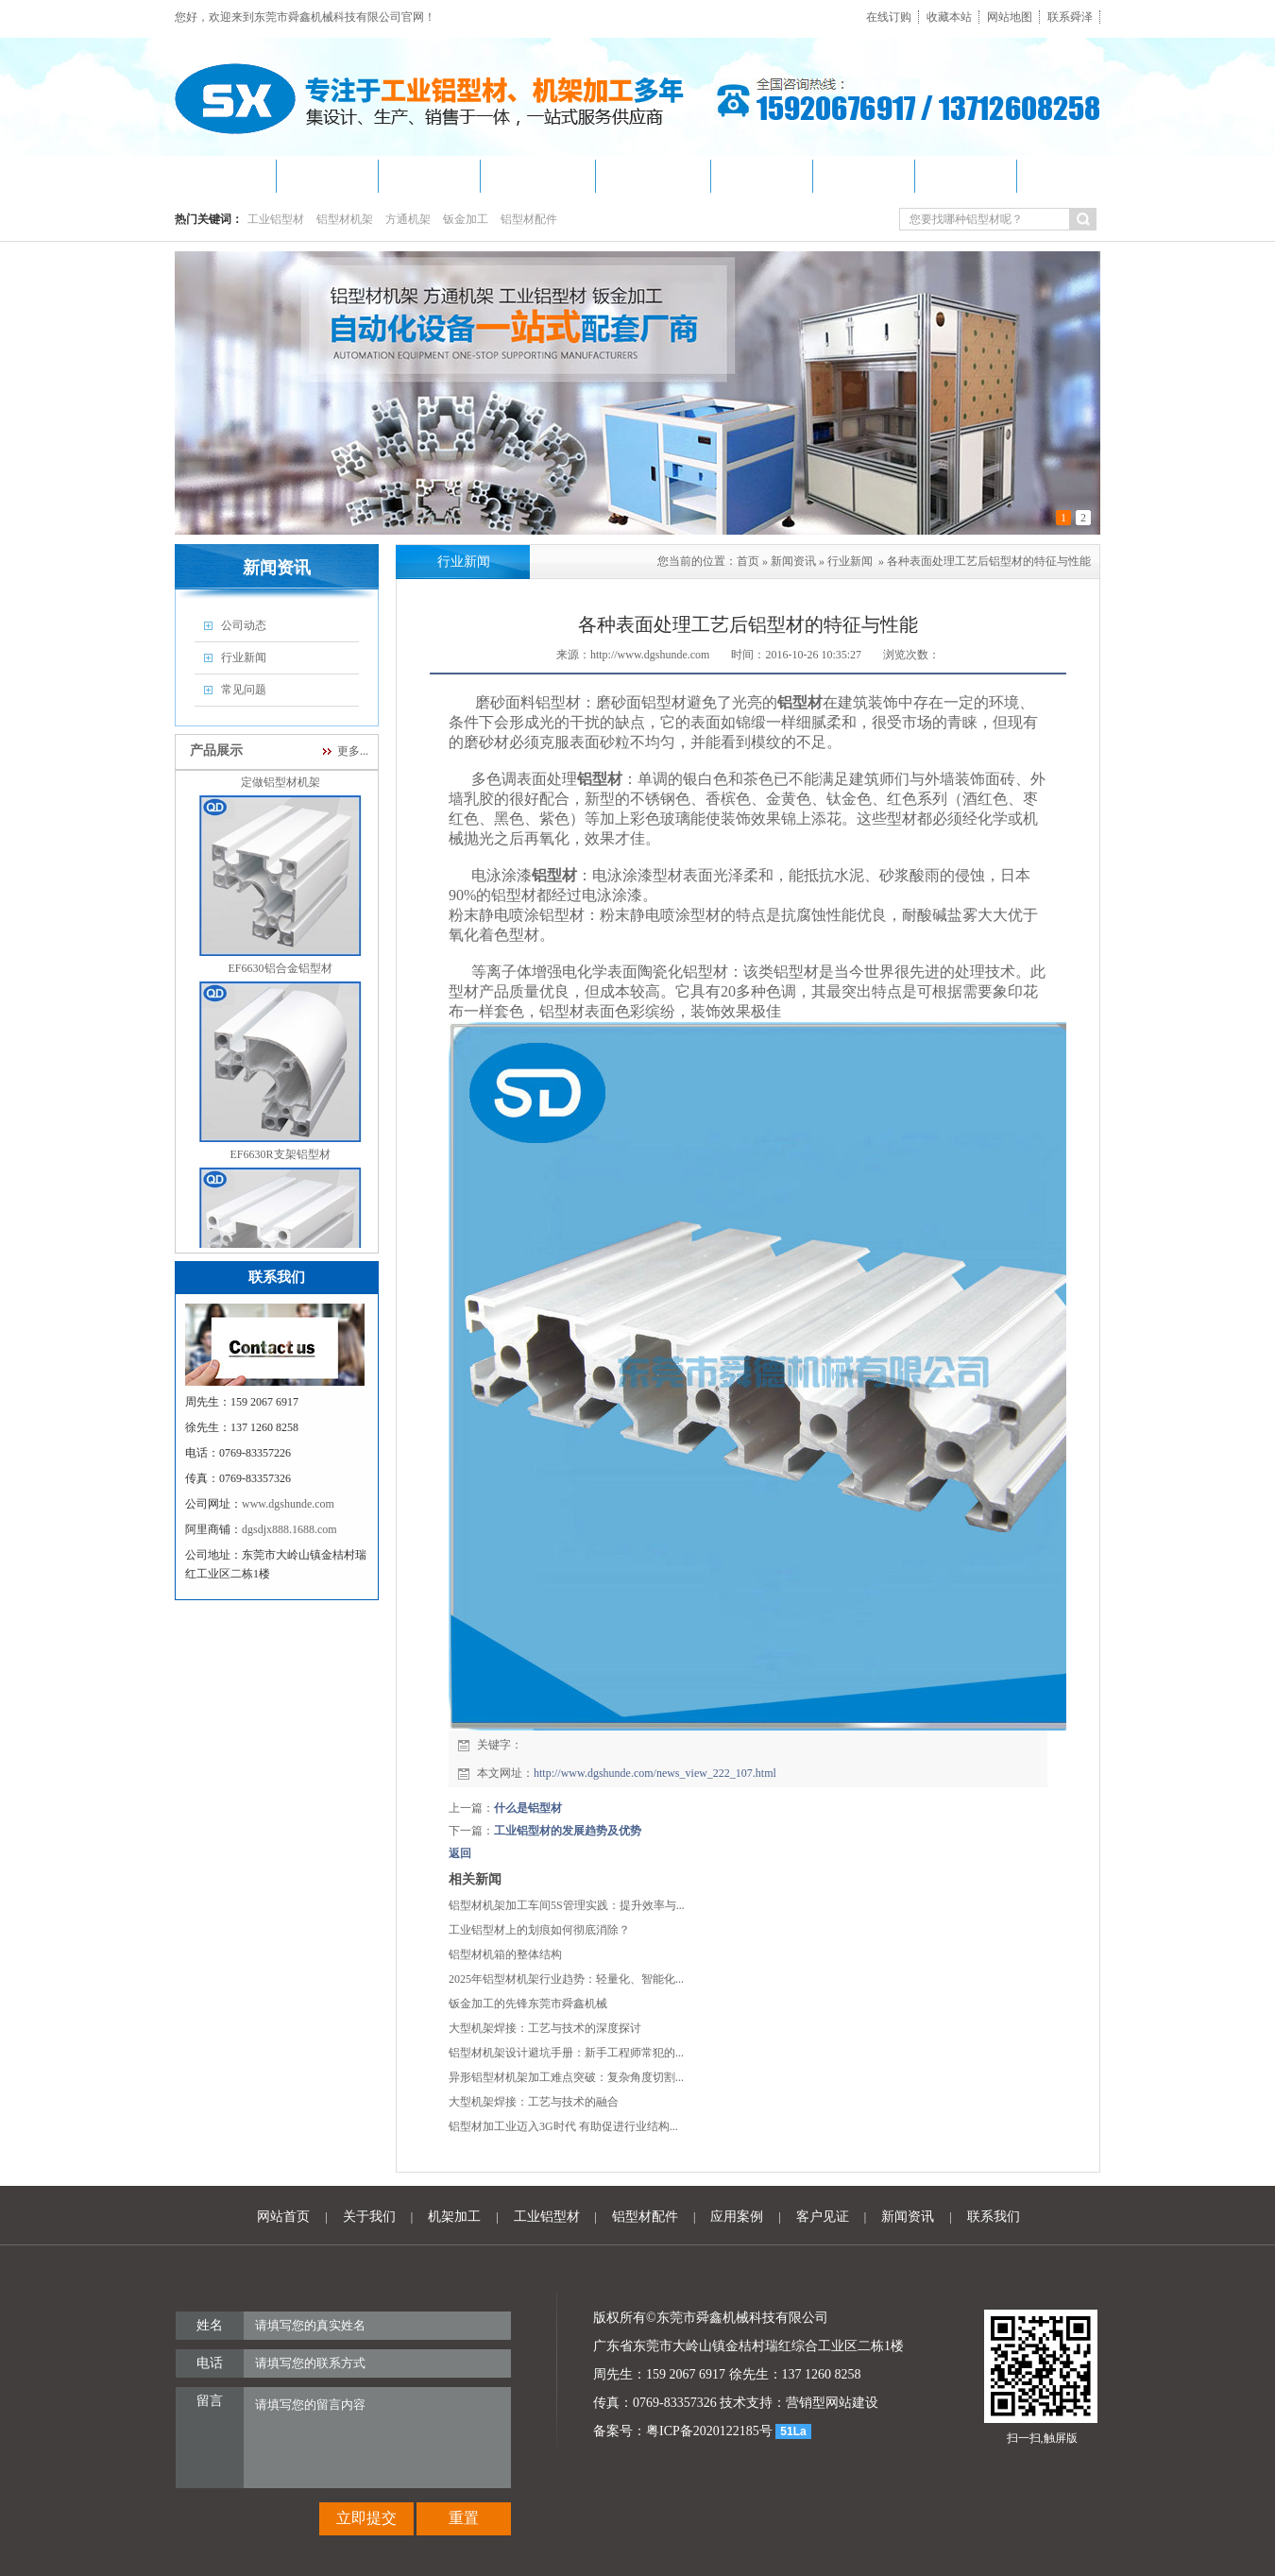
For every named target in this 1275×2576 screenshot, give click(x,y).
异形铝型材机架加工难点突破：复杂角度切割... (566, 2077)
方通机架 (408, 219)
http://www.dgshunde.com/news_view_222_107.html (655, 1773)
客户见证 (822, 2216)
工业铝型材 (275, 219)
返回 (460, 1853)
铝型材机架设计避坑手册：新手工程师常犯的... (566, 2052)
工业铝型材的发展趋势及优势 (567, 1830)
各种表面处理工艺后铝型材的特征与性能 (989, 561)
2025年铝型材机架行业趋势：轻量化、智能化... (566, 1979)
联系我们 (993, 2216)
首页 (748, 561)
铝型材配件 (529, 219)
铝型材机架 (344, 219)
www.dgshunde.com (288, 1503)
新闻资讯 (793, 561)
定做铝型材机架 (280, 789)
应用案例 (736, 2216)
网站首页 (283, 2216)
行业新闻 (850, 561)
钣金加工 (465, 219)
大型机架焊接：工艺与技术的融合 (534, 2101)
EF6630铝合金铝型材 (280, 975)
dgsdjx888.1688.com (289, 1529)
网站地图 (1009, 17)
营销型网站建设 (832, 2403)
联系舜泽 (1070, 17)
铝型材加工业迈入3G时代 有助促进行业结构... (563, 2126)
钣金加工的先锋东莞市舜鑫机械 (528, 2003)
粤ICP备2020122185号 (709, 2431)
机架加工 (454, 2216)
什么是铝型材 (528, 1808)
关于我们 (369, 2216)
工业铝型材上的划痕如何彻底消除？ (539, 1929)
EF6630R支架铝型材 (280, 1162)
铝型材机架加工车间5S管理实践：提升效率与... (567, 1905)
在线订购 (888, 17)
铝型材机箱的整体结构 (505, 1954)
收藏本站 (949, 17)
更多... (352, 751)
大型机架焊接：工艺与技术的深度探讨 (545, 2028)
